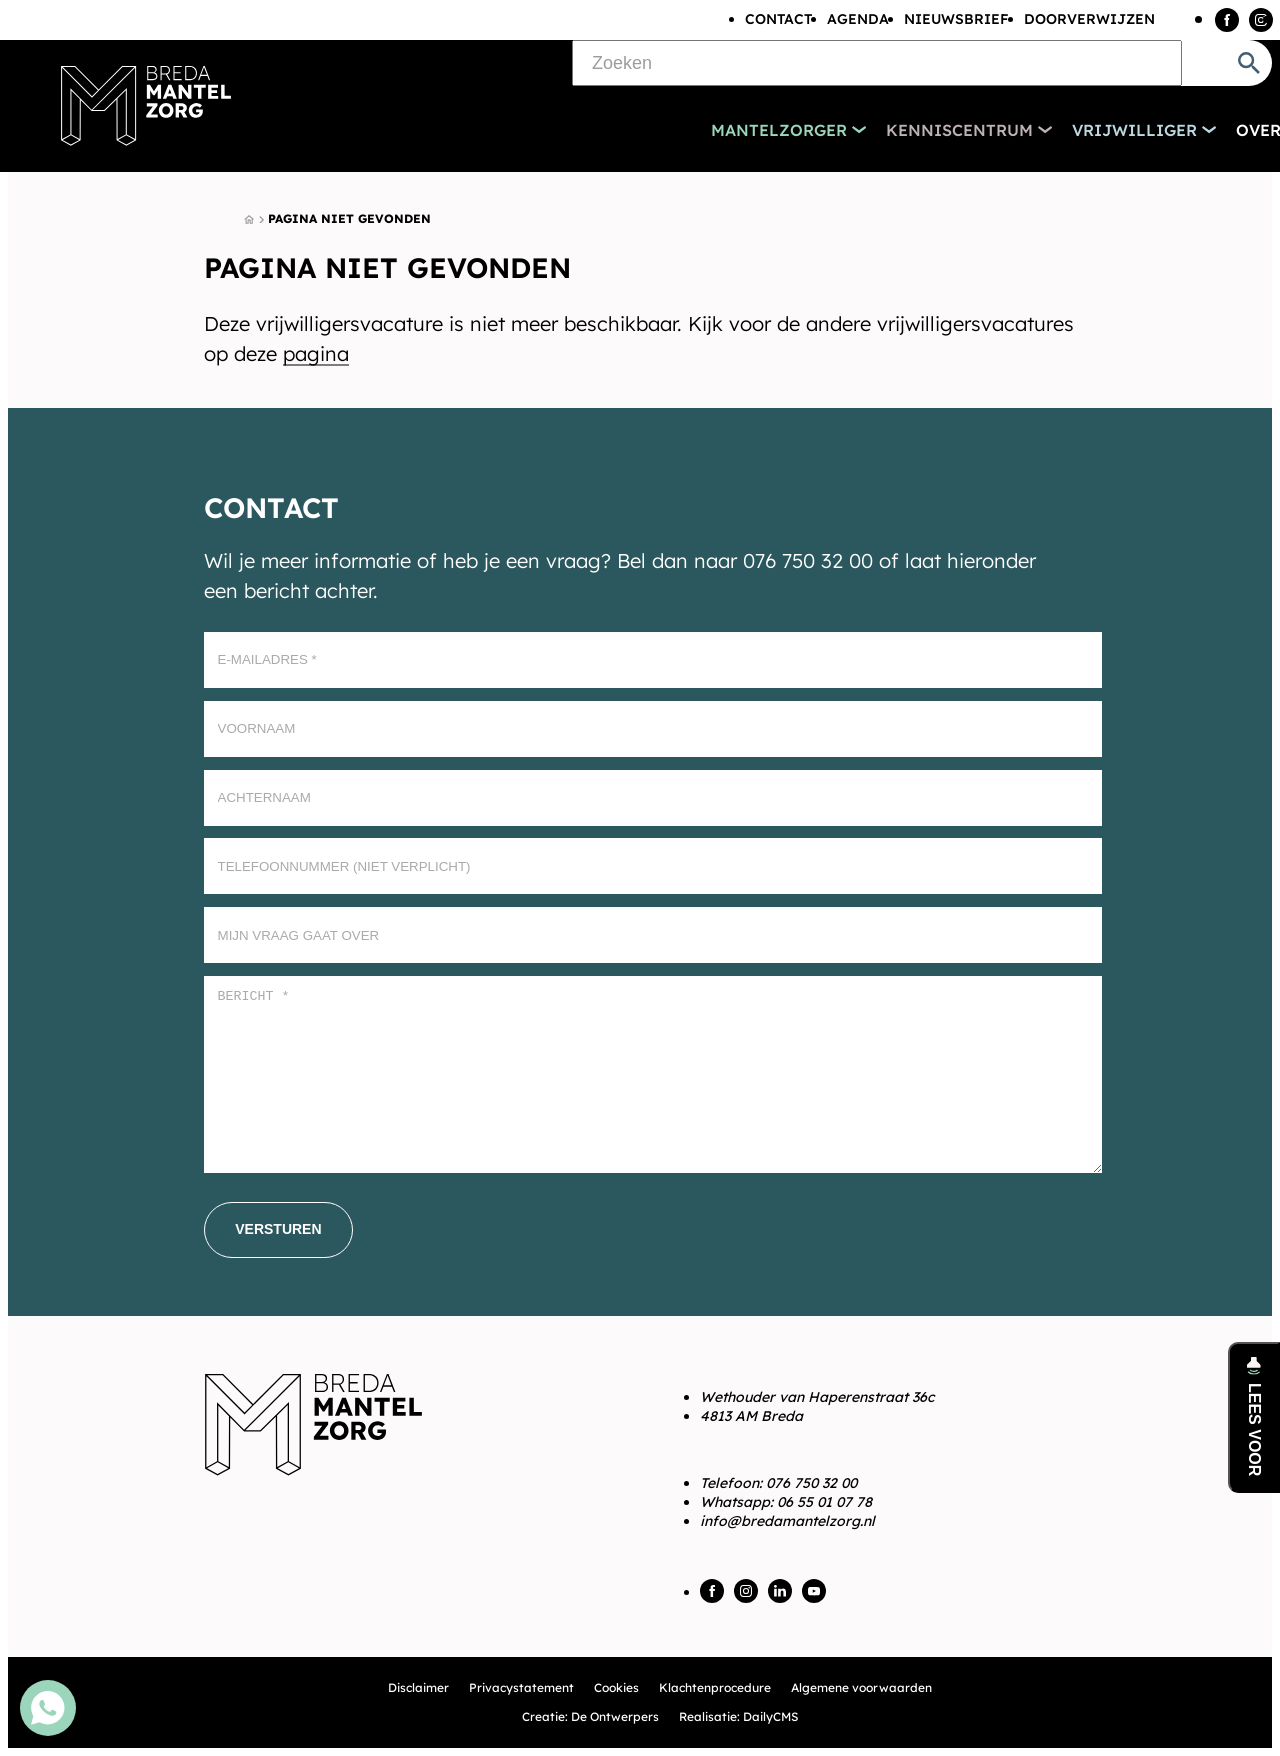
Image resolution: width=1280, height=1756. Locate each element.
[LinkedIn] (780, 1591)
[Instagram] (1261, 20)
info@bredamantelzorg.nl (787, 1521)
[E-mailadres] (653, 660)
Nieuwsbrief (956, 19)
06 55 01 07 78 (824, 1502)
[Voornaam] (653, 729)
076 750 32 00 (811, 1483)
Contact (778, 19)
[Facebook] (1227, 20)
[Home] (249, 220)
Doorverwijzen (1089, 19)
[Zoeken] (877, 63)
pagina (316, 353)
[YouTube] (814, 1591)
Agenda (858, 19)
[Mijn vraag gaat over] (653, 935)
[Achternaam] (653, 798)
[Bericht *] (653, 1074)
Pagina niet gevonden (349, 218)
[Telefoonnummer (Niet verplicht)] (653, 866)
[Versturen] (278, 1230)
